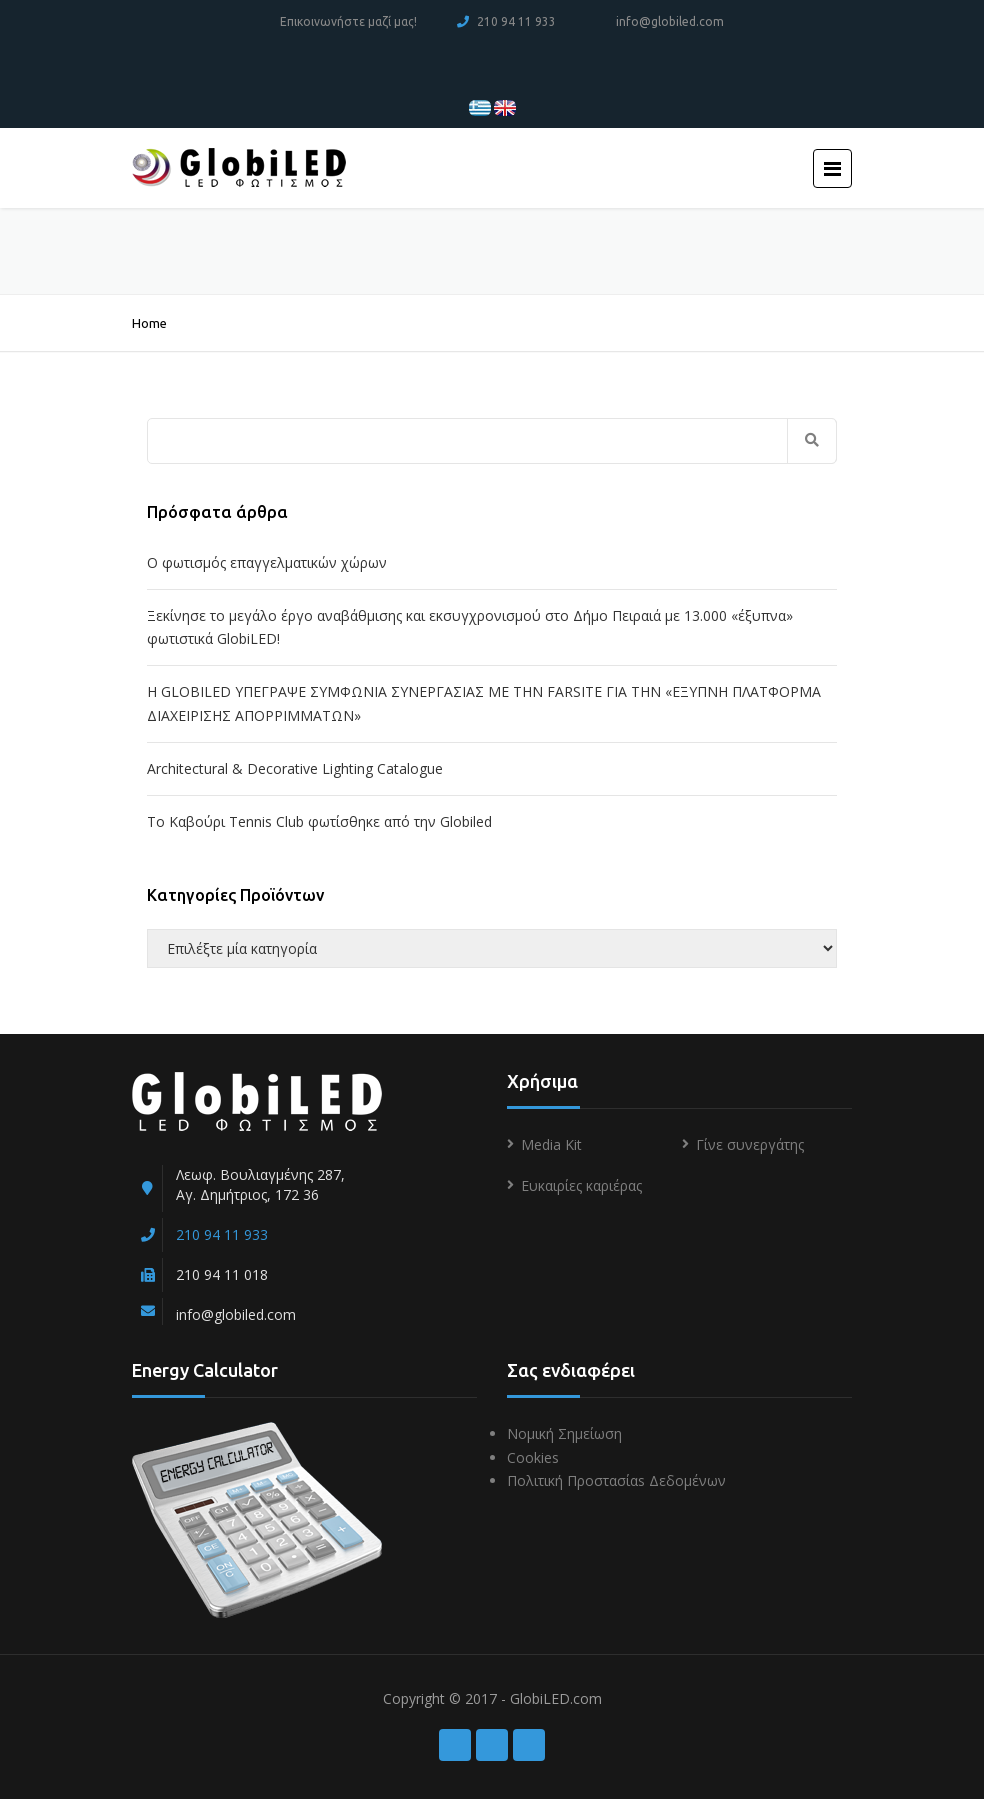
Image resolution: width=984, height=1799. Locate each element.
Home (149, 323)
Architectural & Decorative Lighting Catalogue (295, 768)
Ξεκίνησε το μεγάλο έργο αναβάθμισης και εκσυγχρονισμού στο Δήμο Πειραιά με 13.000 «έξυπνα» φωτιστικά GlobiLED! (470, 627)
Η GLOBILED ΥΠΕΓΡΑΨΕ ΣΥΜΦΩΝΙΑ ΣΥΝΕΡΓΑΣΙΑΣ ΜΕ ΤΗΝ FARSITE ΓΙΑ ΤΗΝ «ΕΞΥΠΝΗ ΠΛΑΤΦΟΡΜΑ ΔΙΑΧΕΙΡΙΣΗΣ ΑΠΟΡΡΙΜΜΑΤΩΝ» (484, 703)
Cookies (533, 1457)
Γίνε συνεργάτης (750, 1144)
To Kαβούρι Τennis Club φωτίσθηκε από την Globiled (319, 821)
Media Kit (551, 1144)
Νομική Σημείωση (564, 1433)
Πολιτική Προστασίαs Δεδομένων (616, 1480)
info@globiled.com (670, 21)
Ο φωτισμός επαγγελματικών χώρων (267, 562)
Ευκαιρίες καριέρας (581, 1185)
